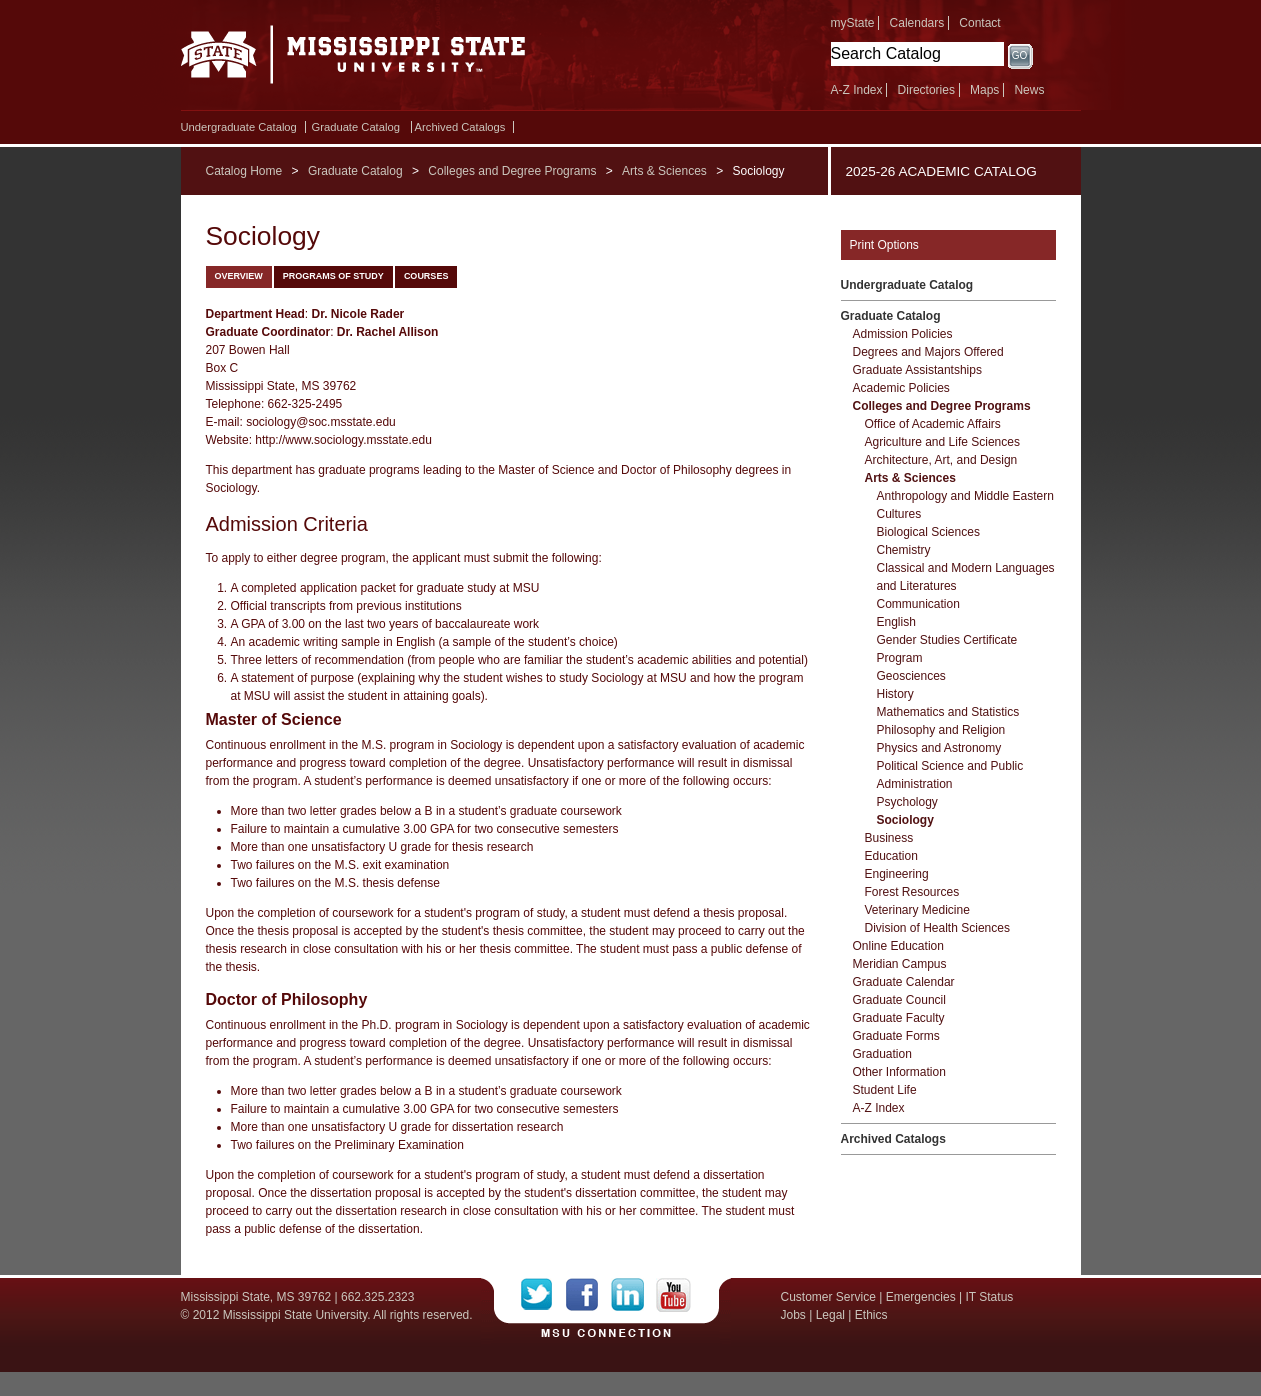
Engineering (897, 874)
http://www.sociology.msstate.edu (343, 440)
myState (853, 23)
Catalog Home (244, 171)
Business (889, 838)
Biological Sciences (928, 532)
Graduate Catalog (356, 127)
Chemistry (904, 550)
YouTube (673, 1295)
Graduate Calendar (904, 982)
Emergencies (921, 1297)
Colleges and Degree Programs (512, 171)
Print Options (884, 245)
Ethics (871, 1315)
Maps (984, 90)
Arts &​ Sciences (910, 478)
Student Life (885, 1090)
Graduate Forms (896, 1036)
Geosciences (911, 676)
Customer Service (828, 1297)
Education (891, 856)
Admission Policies (903, 334)
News (1029, 90)
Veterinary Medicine (917, 910)
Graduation (882, 1054)
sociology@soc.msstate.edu (321, 422)
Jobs (793, 1315)
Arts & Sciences (664, 171)
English (896, 622)
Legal (830, 1315)
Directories (926, 90)
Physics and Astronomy (939, 748)
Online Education (898, 946)
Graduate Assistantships (917, 370)
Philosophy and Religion (941, 730)
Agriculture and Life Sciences (942, 442)
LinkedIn (633, 1295)
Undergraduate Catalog (239, 127)
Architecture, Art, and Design (941, 460)
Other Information (899, 1072)
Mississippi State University (353, 60)
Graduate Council (899, 1000)
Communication (918, 604)
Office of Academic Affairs (933, 424)
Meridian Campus (900, 964)
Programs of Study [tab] (333, 276)
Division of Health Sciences (937, 928)
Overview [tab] (239, 276)
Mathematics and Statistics (948, 712)
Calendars (917, 23)
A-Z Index (857, 90)
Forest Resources (912, 892)
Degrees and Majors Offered (928, 352)
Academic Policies (901, 388)
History (895, 694)
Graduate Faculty (899, 1018)
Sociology (905, 820)
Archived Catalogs (460, 127)
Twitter (543, 1295)
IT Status (990, 1297)
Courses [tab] (426, 276)
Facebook (588, 1295)
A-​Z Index (879, 1108)
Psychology (907, 802)
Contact (979, 23)
